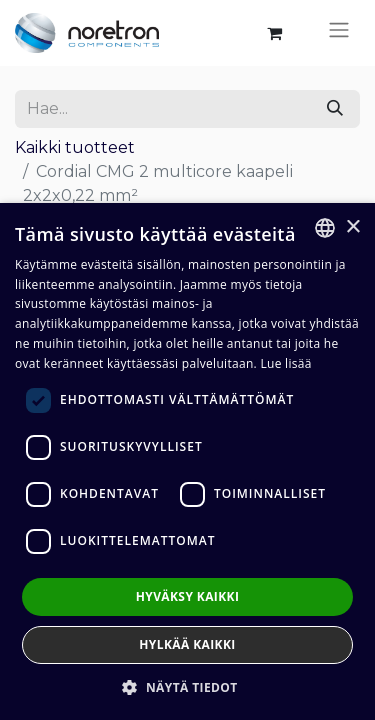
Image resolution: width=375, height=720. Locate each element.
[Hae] (335, 109)
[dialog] (187, 461)
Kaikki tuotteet (75, 147)
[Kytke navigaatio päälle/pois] (339, 33)
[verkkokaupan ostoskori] (274, 33)
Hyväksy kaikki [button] (188, 596)
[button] (187, 687)
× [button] (352, 227)
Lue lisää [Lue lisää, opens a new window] (285, 363)
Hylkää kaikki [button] (187, 644)
